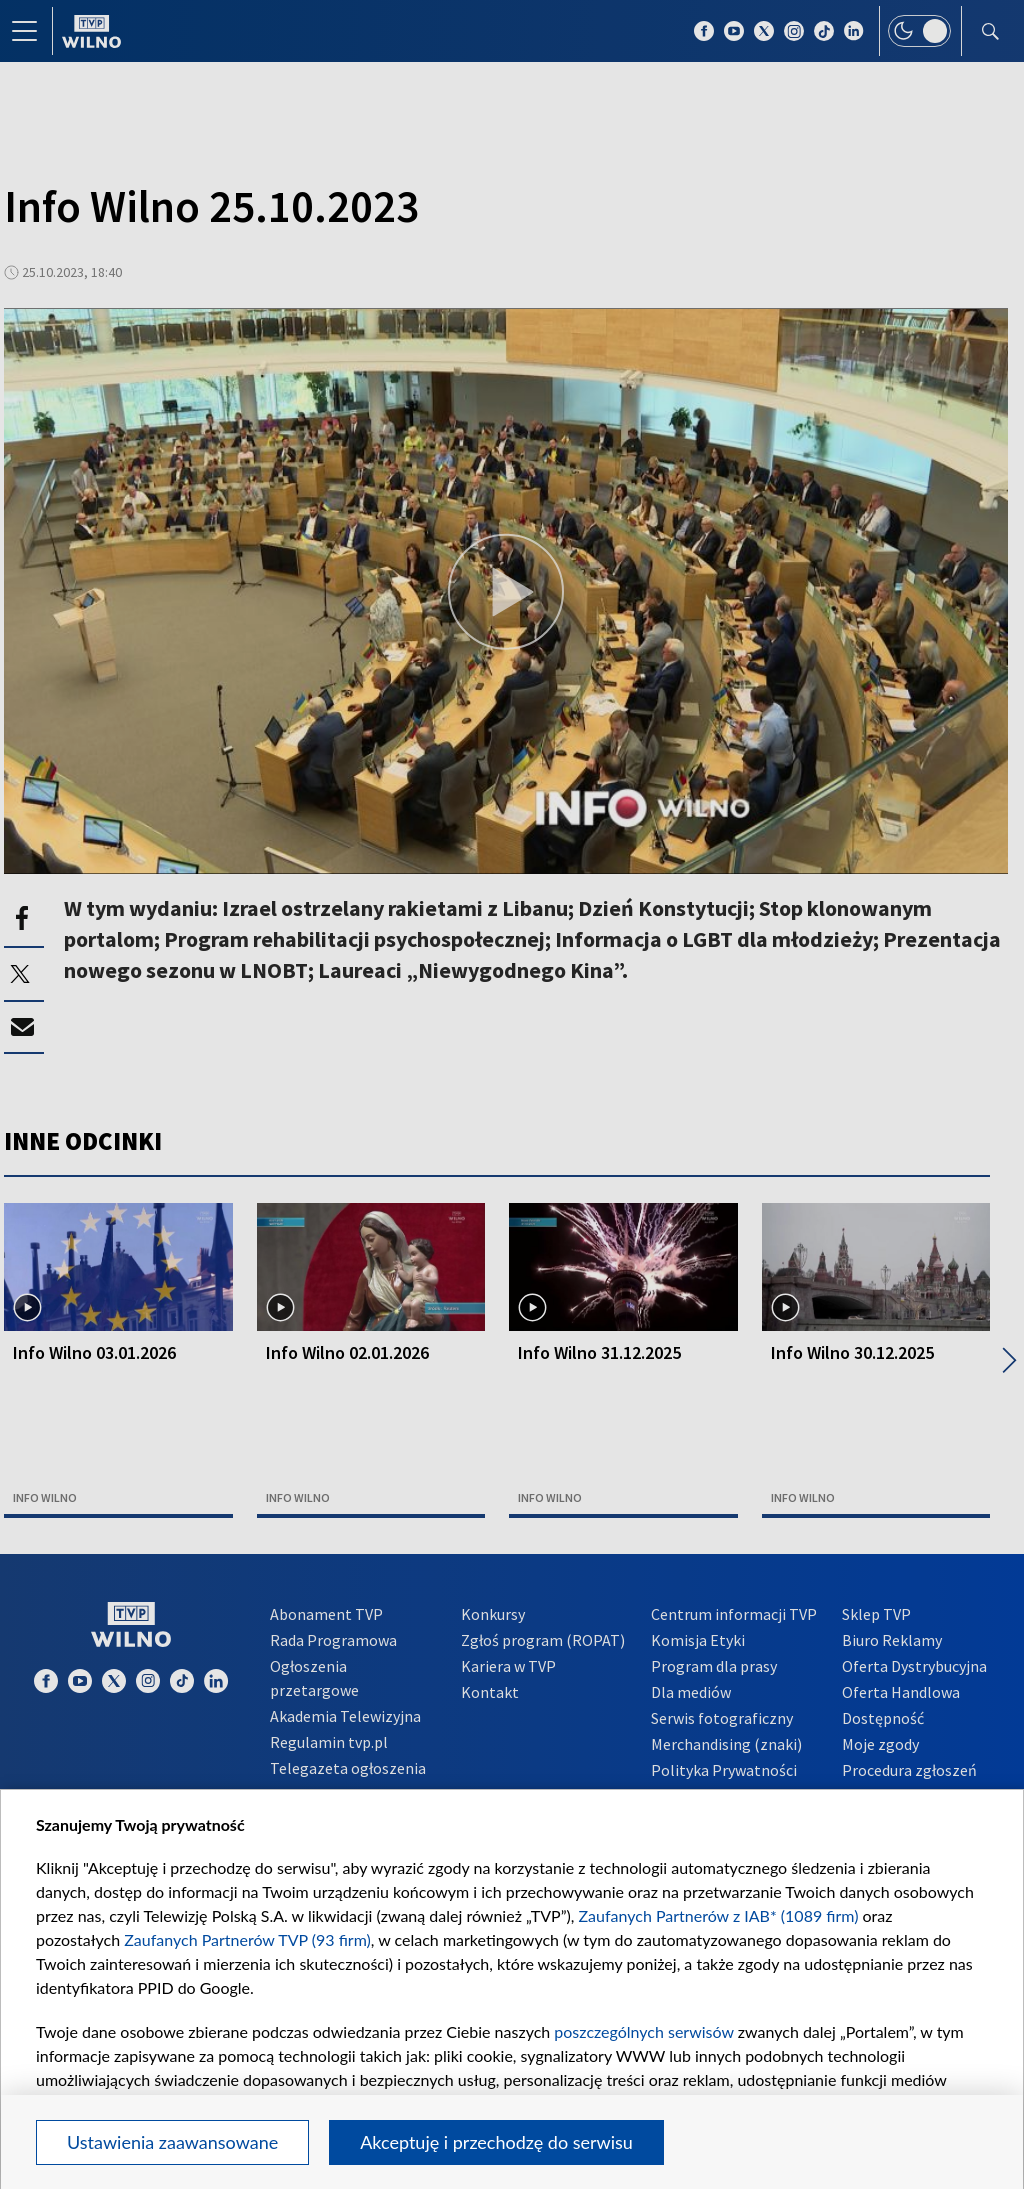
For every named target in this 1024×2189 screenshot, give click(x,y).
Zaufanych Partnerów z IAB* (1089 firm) (719, 1915)
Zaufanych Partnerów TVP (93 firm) (247, 1939)
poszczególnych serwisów (643, 2031)
